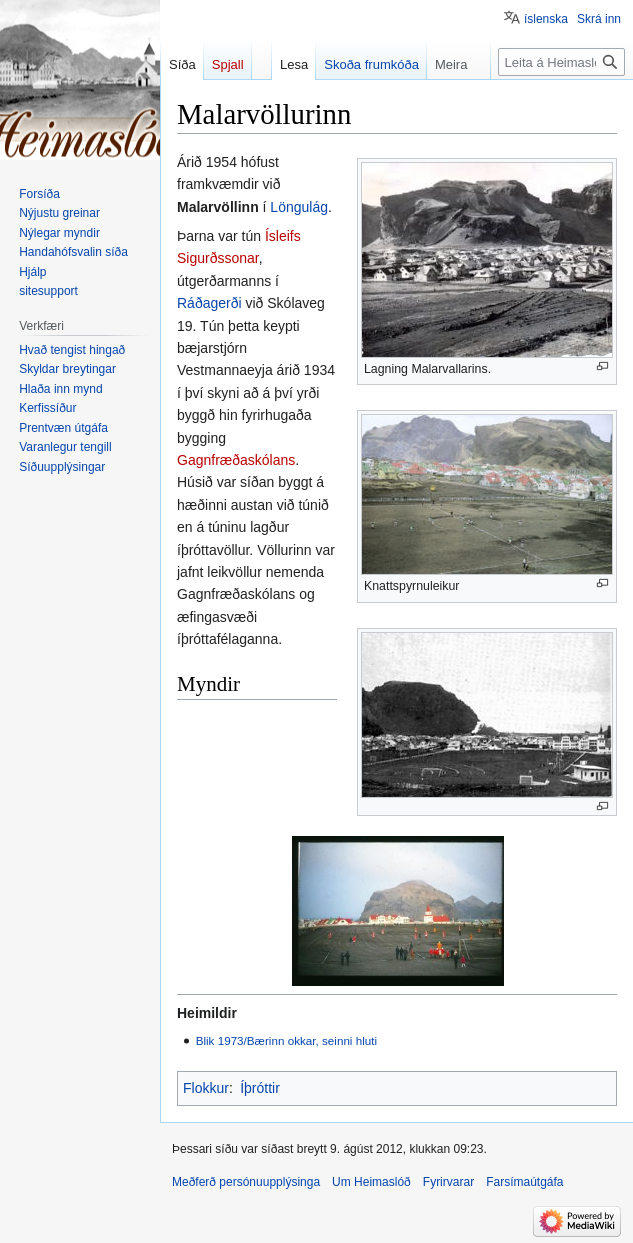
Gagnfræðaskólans (236, 460)
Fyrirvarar (448, 1182)
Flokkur (206, 1088)
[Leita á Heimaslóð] (561, 62)
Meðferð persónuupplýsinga (246, 1182)
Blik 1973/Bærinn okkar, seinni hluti (286, 1040)
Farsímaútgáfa (524, 1182)
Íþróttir (260, 1088)
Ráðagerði (209, 303)
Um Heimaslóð (371, 1182)
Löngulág (299, 207)
